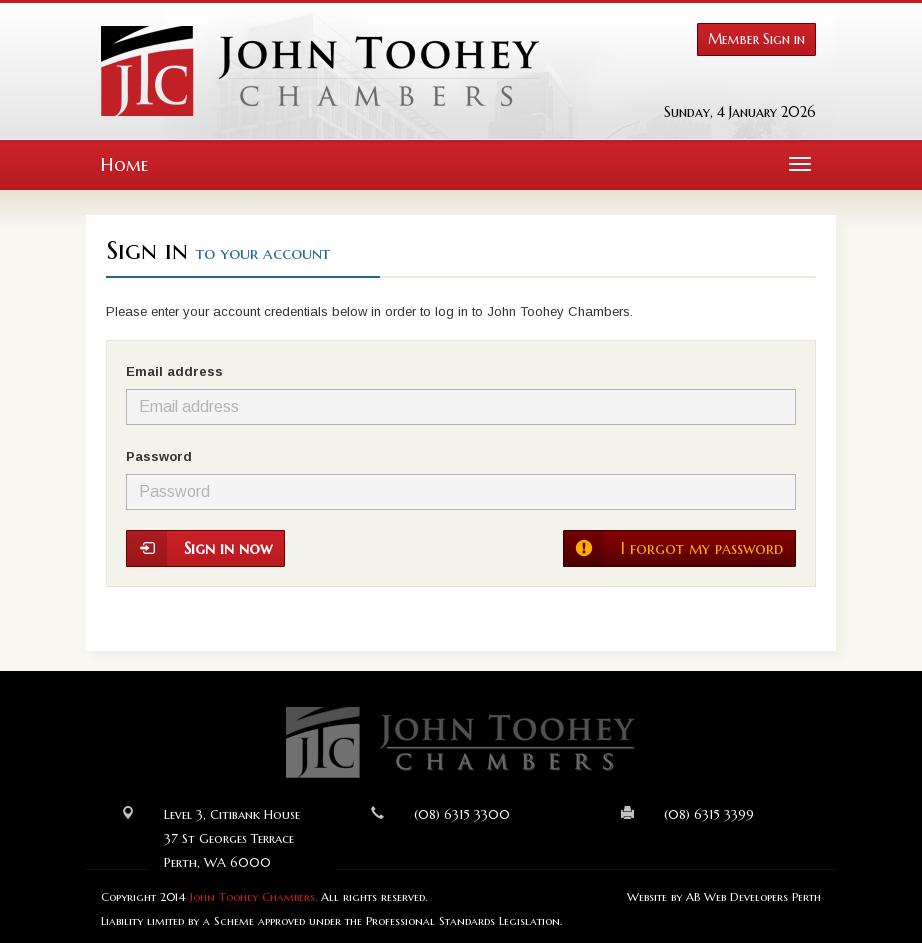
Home (124, 164)
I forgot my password (673, 548)
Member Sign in (756, 39)
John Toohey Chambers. (253, 897)
